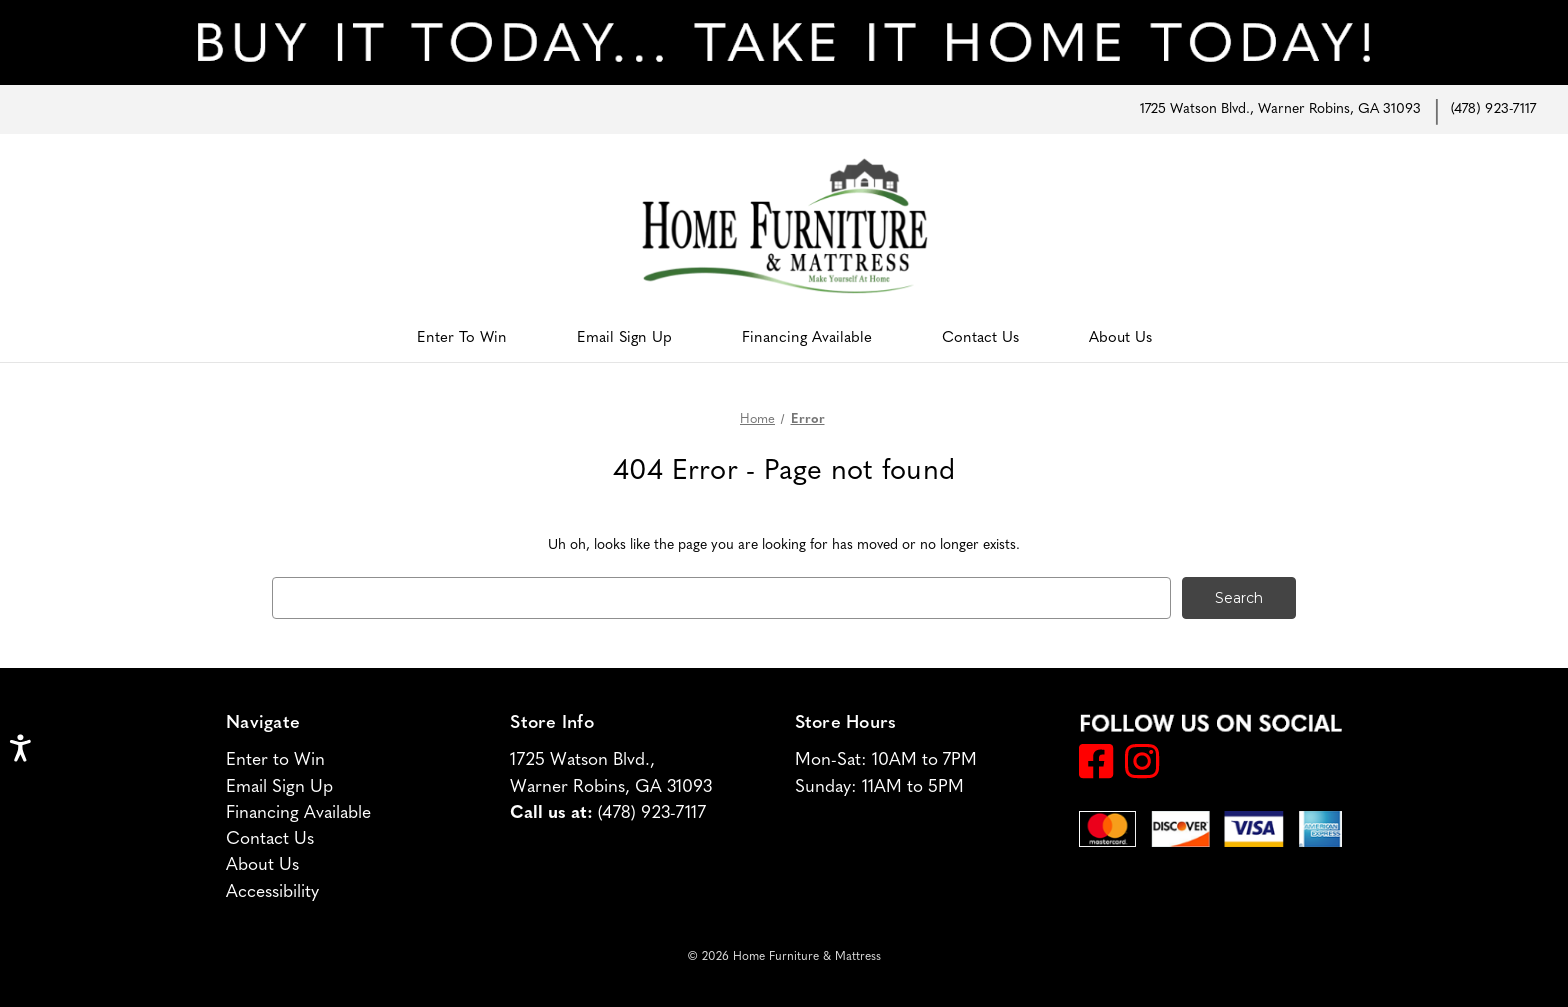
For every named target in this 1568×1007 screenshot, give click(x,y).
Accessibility (272, 891)
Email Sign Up (624, 338)
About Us (1120, 338)
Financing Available (807, 338)
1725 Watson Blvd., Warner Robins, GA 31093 (1280, 109)
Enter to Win (462, 338)
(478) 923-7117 (1493, 109)
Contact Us (980, 338)
